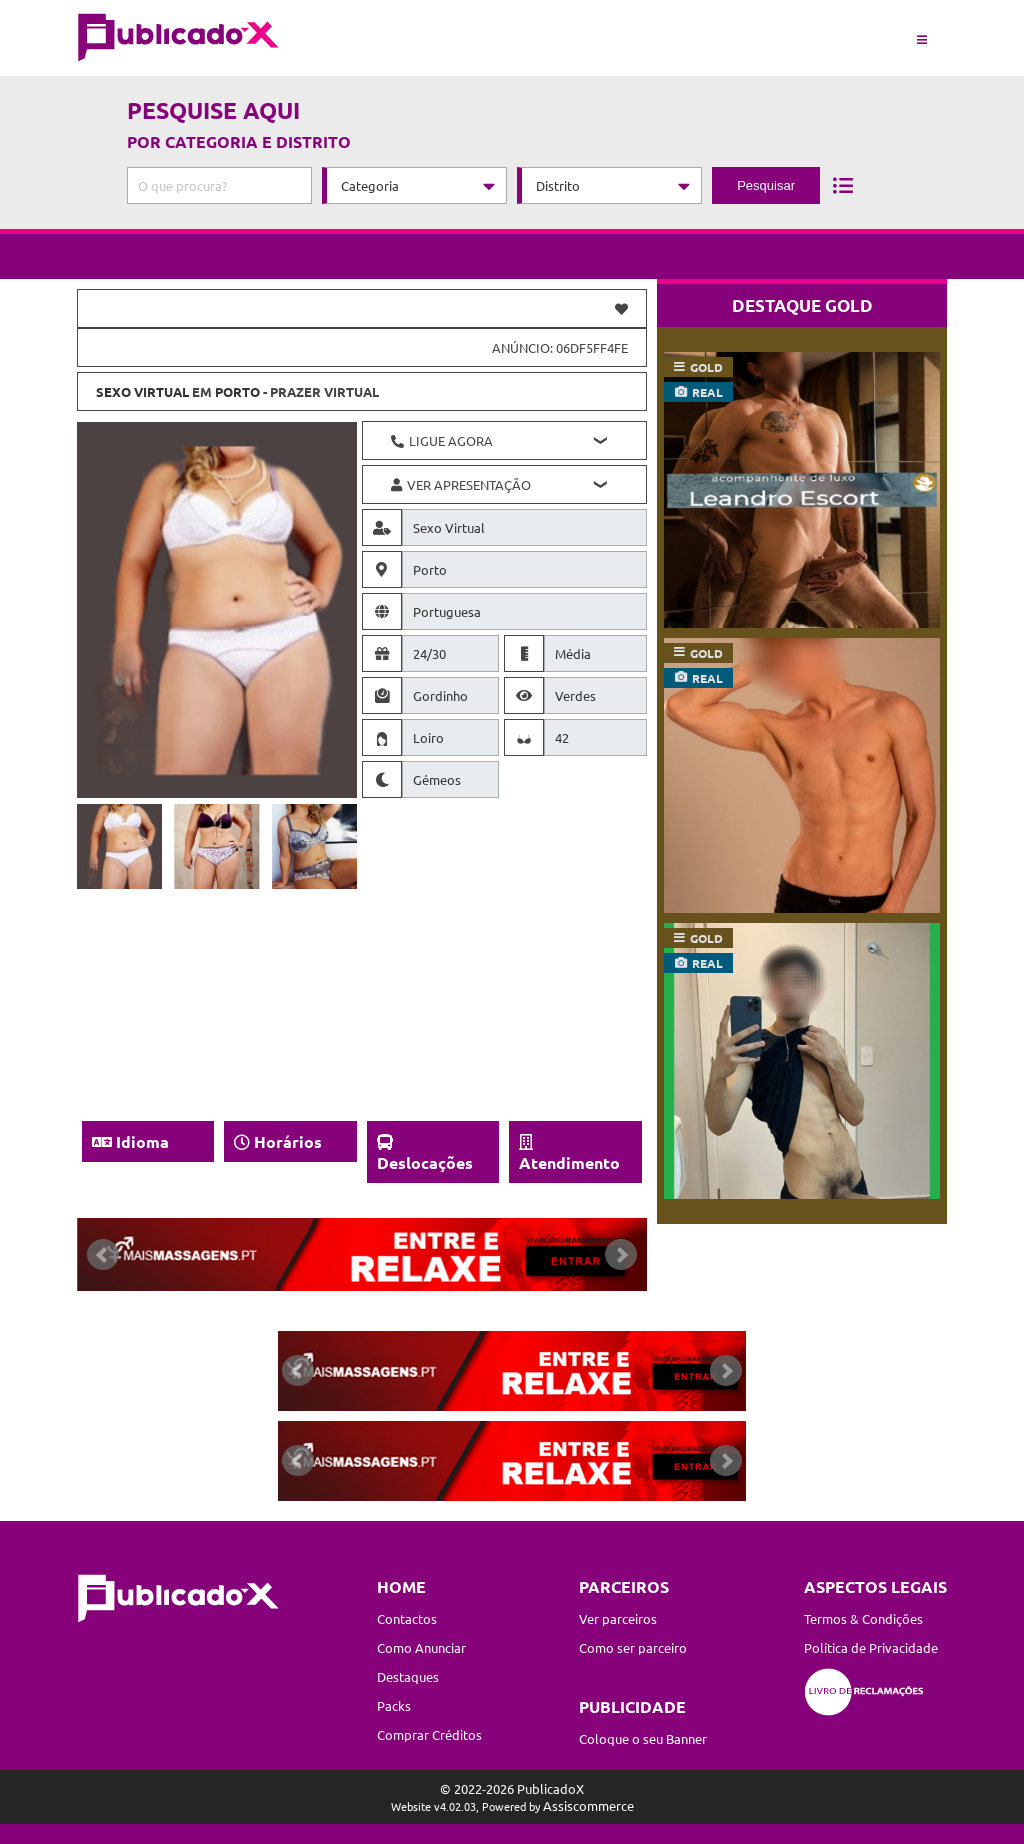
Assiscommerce (588, 1805)
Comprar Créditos (429, 1734)
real (707, 392)
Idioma (142, 1141)
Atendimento (569, 1162)
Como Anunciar (421, 1647)
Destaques (408, 1676)
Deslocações (425, 1162)
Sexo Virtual (142, 391)
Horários (288, 1141)
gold (706, 367)
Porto (237, 391)
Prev (103, 1255)
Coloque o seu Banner (643, 1738)
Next (621, 1255)
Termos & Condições (863, 1618)
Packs (394, 1705)
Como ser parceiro (633, 1647)
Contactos (407, 1618)
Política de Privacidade (871, 1647)
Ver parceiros (618, 1618)
